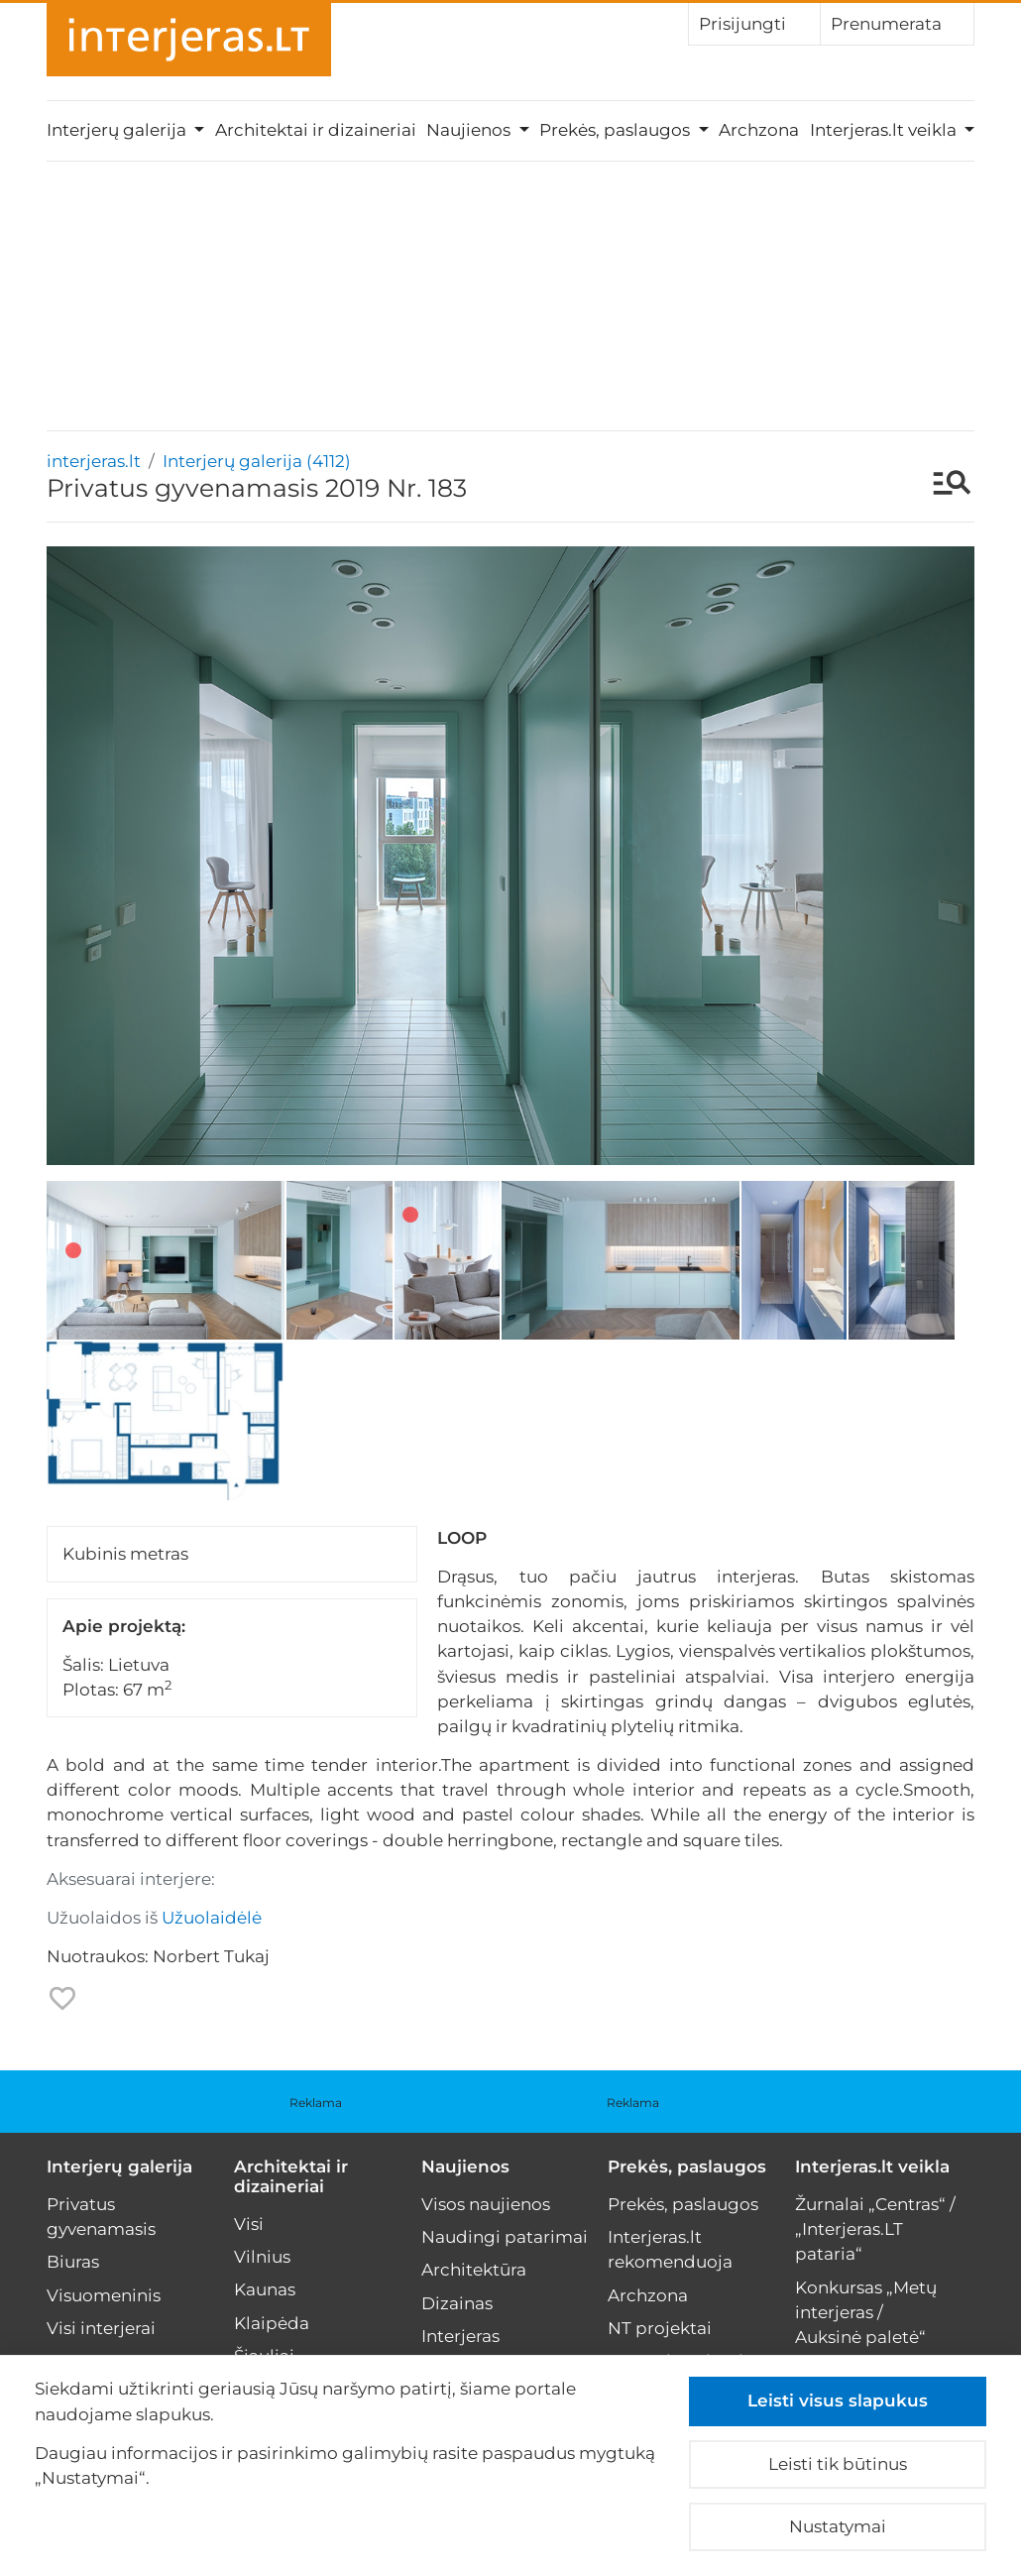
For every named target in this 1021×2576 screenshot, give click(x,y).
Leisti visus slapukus (837, 2400)
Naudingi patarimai (504, 2237)
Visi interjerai (101, 2328)
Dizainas (457, 2303)
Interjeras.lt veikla (872, 2166)
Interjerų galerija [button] (118, 130)
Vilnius (262, 2257)
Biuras (73, 2262)
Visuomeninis (104, 2295)
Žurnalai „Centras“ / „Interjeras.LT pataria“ (875, 2229)
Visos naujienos (485, 2204)
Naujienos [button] (470, 130)
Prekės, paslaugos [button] (616, 130)
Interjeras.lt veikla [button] (885, 130)
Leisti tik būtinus (837, 2464)
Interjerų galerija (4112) (257, 461)
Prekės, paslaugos (687, 2166)
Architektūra (473, 2270)
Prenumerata (897, 23)
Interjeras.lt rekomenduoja (670, 2249)
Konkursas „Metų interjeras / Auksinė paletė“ (866, 2312)
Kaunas (264, 2289)
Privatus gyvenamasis (101, 2216)
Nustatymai (837, 2526)
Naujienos (465, 2166)
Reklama (315, 2102)
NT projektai (660, 2328)
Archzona (759, 130)
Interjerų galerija (119, 2166)
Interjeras (460, 2336)
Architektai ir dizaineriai (315, 130)
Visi (249, 2224)
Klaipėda (271, 2323)
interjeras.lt (94, 461)
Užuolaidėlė (212, 1918)
